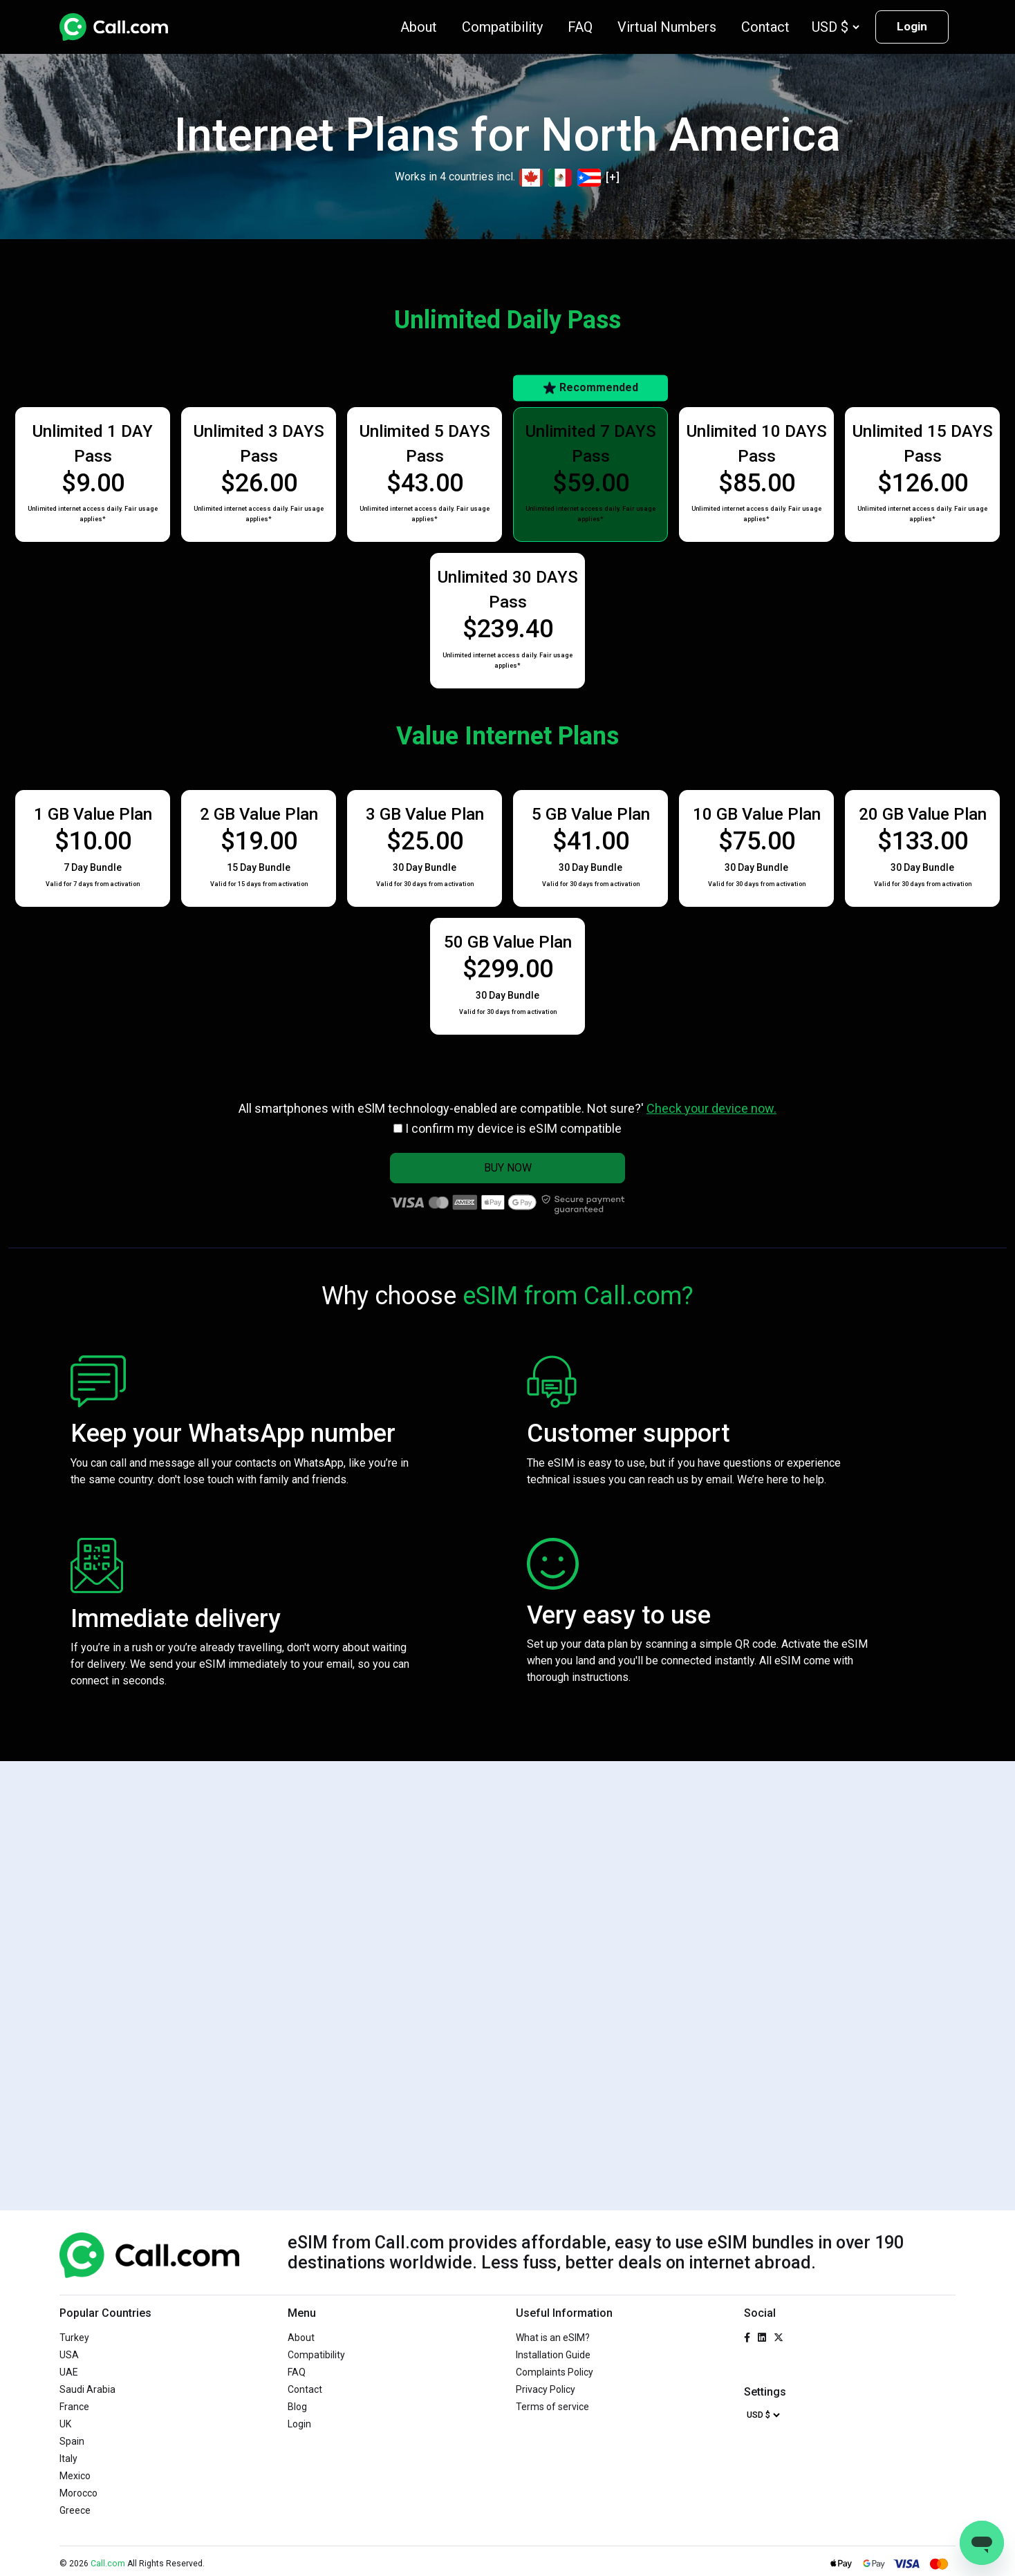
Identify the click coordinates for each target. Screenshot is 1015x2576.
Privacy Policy (545, 2389)
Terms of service (552, 2406)
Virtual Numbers (666, 27)
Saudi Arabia (87, 2389)
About (418, 27)
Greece (75, 2510)
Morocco (78, 2493)
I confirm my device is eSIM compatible (513, 1128)
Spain (71, 2441)
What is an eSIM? (553, 2337)
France (74, 2406)
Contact (765, 27)
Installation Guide (553, 2354)
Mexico (75, 2475)
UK (65, 2423)
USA (69, 2354)
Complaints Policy (554, 2372)
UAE (68, 2372)
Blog (297, 2406)
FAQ (580, 27)
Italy (68, 2458)
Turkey (74, 2337)
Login (912, 26)
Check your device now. (711, 1108)
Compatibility (502, 27)
